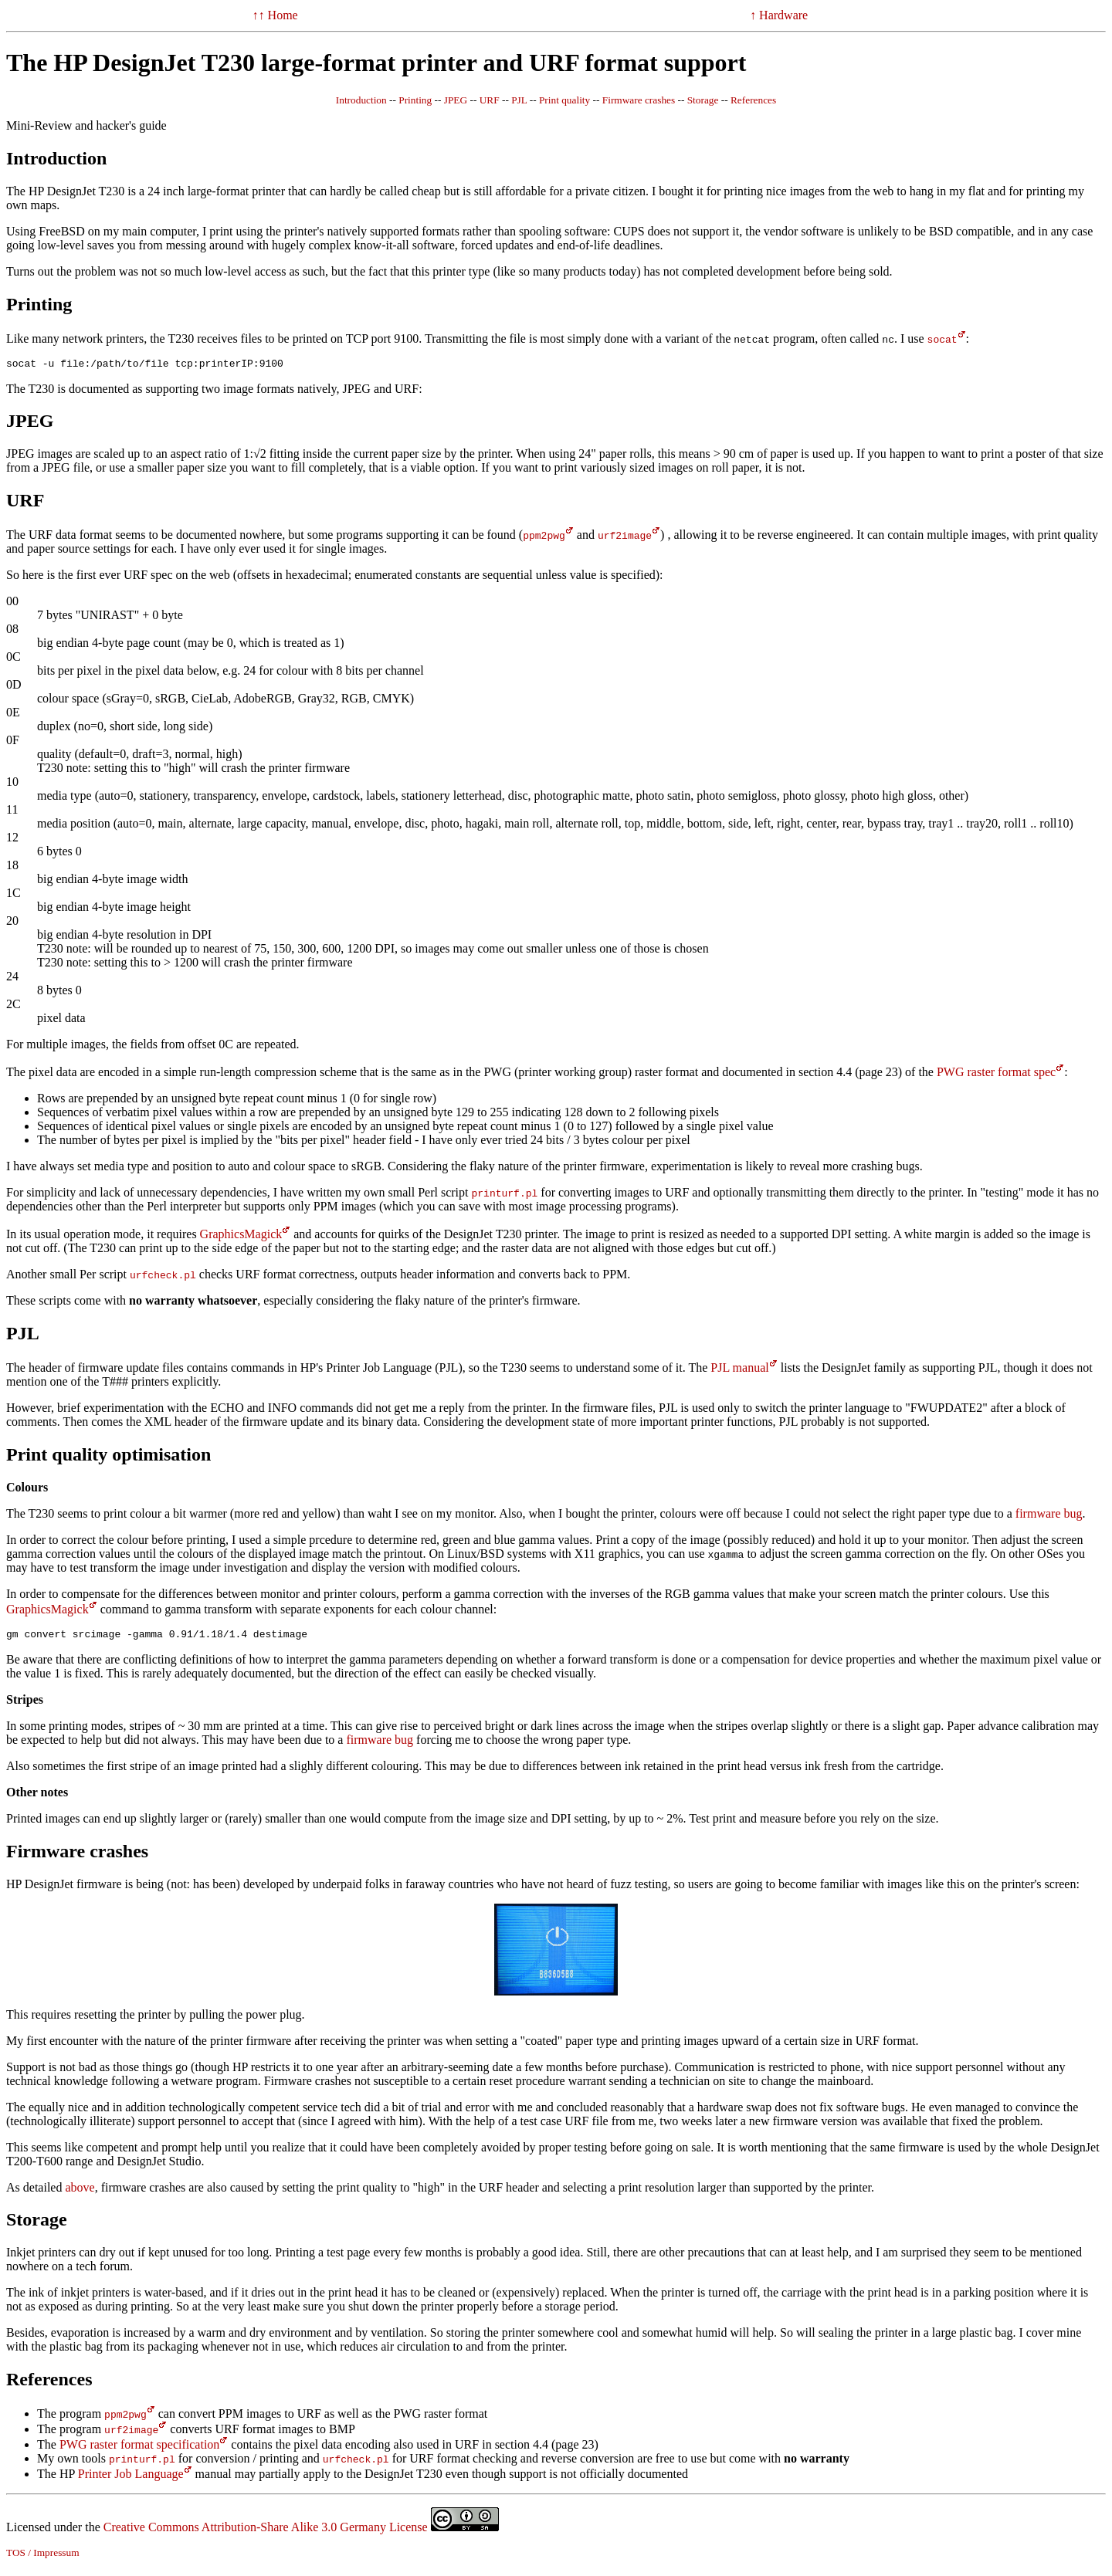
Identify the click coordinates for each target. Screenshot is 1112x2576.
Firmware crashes (638, 100)
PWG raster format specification (139, 2449)
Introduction (361, 100)
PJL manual (739, 1369)
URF (490, 100)
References (753, 100)
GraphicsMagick (241, 1236)
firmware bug (1049, 1515)
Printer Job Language (131, 2478)
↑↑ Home (275, 15)
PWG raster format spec (996, 1074)
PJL (519, 100)
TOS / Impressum (43, 2557)
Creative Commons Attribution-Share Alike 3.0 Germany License (301, 2531)
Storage (703, 100)
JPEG (455, 100)
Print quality (564, 100)
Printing (415, 100)
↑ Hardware (779, 15)
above (79, 2192)
